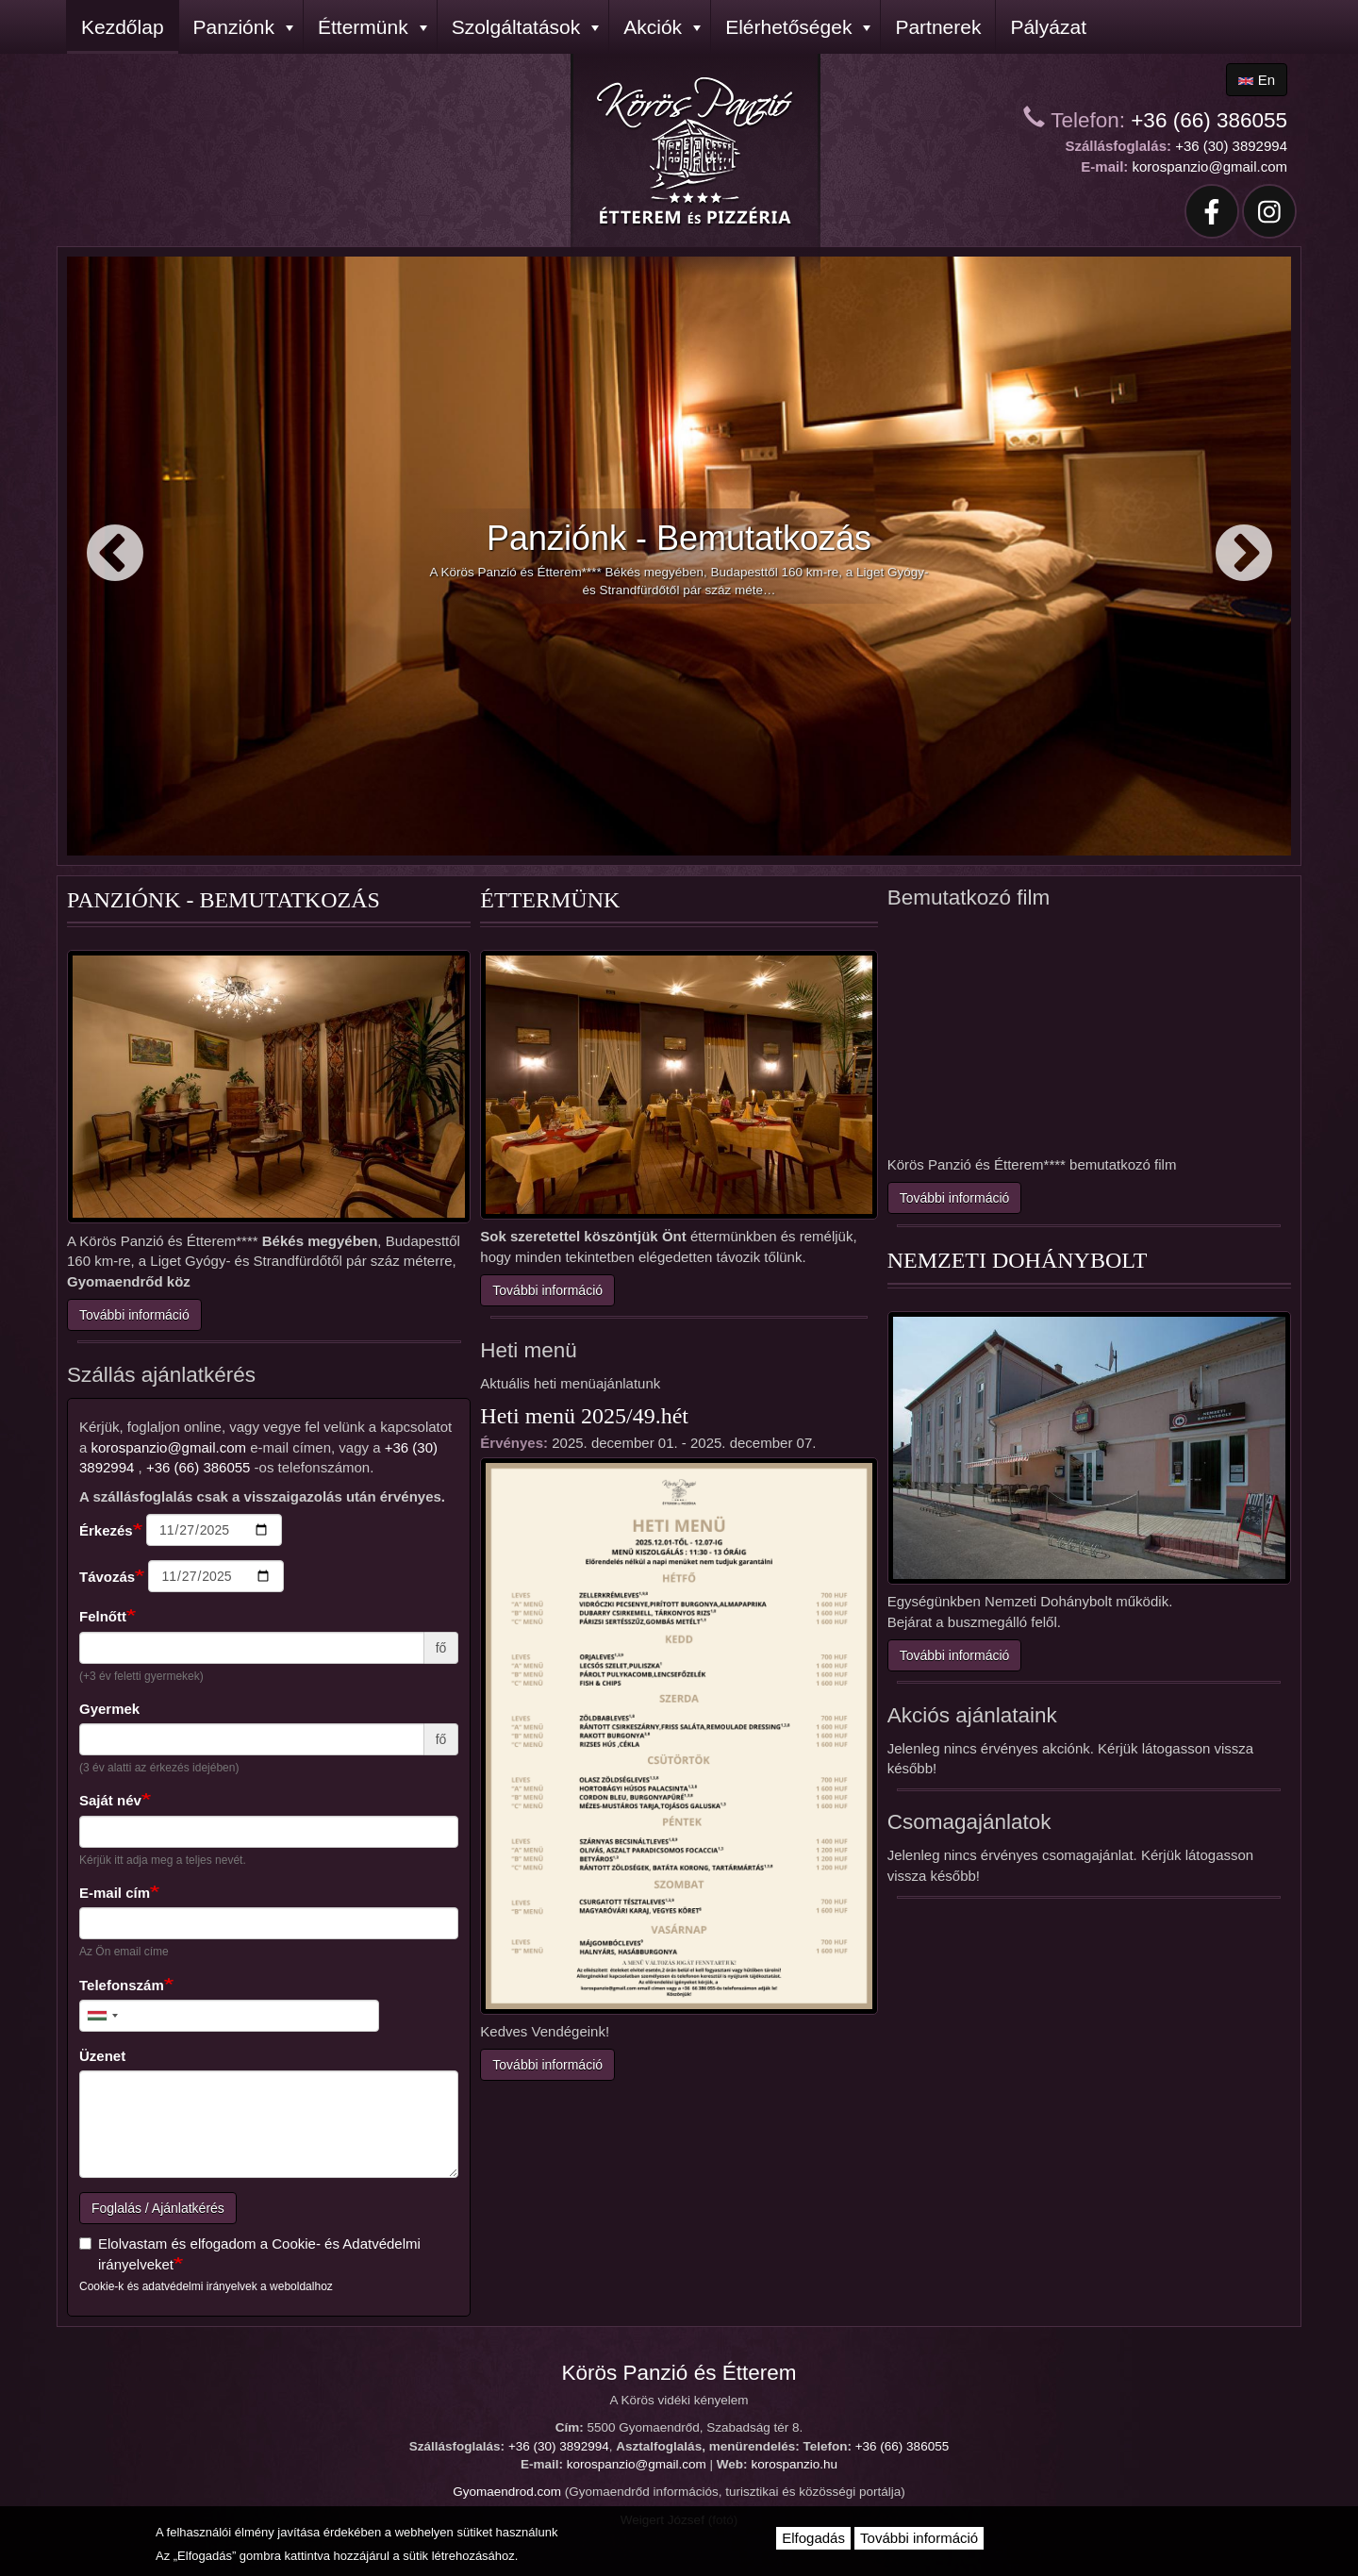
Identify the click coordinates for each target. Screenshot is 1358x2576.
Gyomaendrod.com (507, 2492)
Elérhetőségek (797, 27)
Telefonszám (121, 1985)
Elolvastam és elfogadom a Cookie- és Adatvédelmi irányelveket (250, 2253)
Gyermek (109, 1709)
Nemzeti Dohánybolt (1017, 1260)
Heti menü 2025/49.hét (584, 1416)
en (1256, 80)
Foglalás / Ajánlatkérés (157, 2208)
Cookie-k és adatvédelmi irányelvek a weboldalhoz (206, 2286)
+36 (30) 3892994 (1231, 146)
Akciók (662, 27)
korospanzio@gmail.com (1210, 166)
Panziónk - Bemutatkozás (679, 538)
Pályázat (1048, 27)
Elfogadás (813, 2538)
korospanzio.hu (794, 2464)
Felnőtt (102, 1616)
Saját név (110, 1800)
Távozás (107, 1577)
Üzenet (102, 2056)
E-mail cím (114, 1893)
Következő (1243, 555)
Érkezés (106, 1530)
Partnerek (938, 27)
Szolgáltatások (526, 27)
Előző (114, 555)
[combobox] (102, 2016)
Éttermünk (372, 27)
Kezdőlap (122, 27)
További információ (134, 1314)
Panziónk (243, 27)
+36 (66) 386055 (1209, 120)
